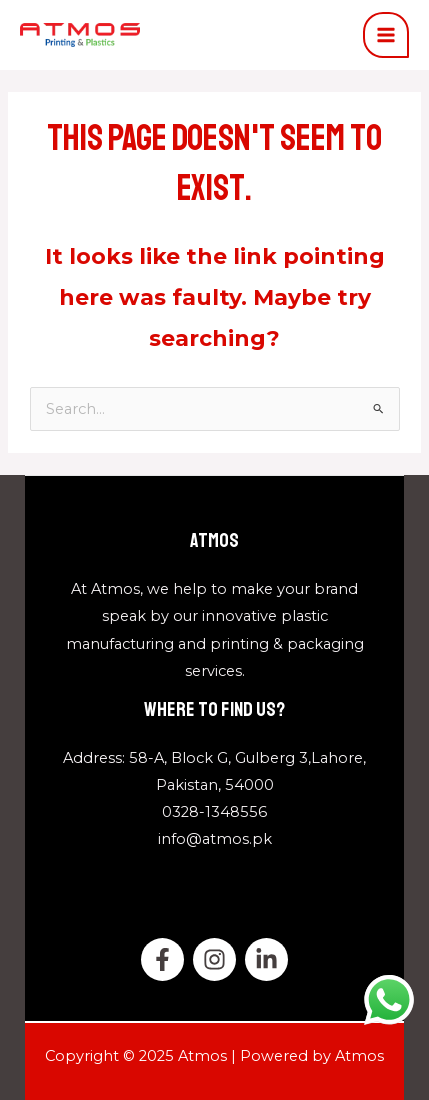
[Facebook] (162, 959)
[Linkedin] (266, 959)
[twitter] (214, 959)
